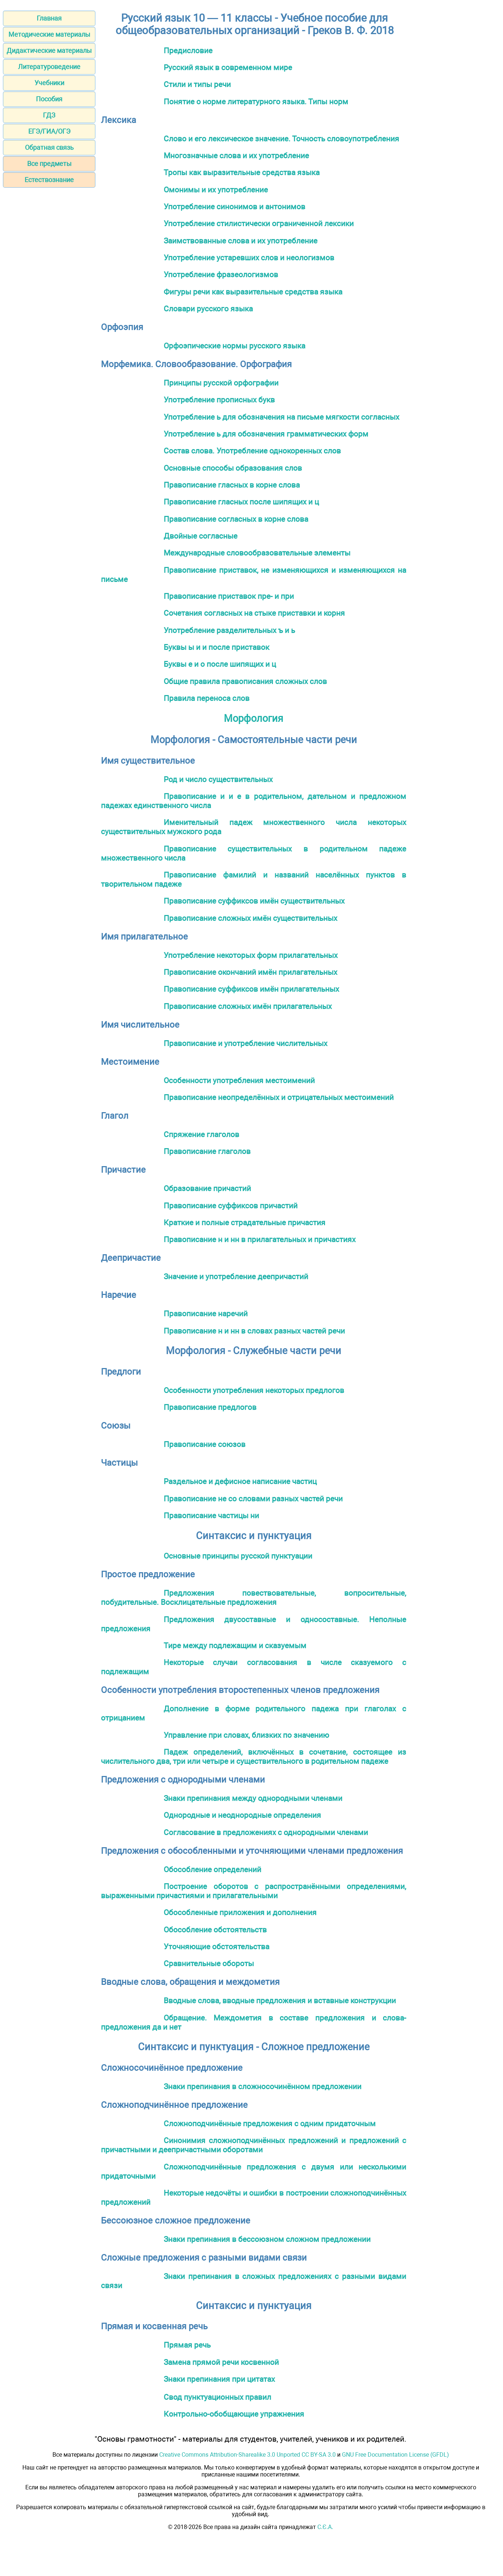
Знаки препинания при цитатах (219, 2379)
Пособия (49, 99)
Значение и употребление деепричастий (236, 1276)
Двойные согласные (200, 535)
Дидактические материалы (49, 50)
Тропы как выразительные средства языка (242, 172)
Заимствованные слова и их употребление (240, 240)
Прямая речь (187, 2344)
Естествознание (49, 180)
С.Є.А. (325, 2526)
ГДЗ (49, 115)
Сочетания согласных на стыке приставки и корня (254, 613)
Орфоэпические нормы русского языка (234, 345)
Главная (49, 18)
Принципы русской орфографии (221, 382)
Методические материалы (49, 34)
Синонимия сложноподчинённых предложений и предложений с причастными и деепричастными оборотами (253, 2145)
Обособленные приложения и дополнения (240, 1912)
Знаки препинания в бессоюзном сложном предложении (267, 2239)
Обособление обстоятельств (215, 1929)
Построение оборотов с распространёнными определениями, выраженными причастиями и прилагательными (253, 1891)
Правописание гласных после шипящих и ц (241, 501)
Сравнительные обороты (209, 1963)
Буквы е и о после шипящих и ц (220, 664)
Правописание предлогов (210, 1407)
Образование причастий (207, 1188)
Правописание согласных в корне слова (236, 519)
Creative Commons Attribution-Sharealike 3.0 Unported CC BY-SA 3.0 (247, 2454)
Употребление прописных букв (219, 399)
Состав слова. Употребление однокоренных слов (252, 450)
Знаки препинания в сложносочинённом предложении (262, 2086)
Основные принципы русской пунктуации (238, 1555)
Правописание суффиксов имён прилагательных (251, 989)
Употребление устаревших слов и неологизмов (249, 257)
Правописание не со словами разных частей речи (253, 1498)
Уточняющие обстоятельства (216, 1946)
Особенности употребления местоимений (239, 1080)
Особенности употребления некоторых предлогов (254, 1390)
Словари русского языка (208, 308)
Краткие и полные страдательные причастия (244, 1222)
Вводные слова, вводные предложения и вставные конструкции (280, 2000)
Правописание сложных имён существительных (250, 918)
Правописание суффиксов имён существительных (254, 900)
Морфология (253, 718)
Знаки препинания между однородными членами (253, 1798)
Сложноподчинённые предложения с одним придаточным (270, 2123)
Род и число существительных (218, 779)
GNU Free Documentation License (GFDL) (395, 2454)
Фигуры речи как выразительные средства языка (253, 291)
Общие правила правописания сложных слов (245, 681)
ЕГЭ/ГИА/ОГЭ (49, 131)
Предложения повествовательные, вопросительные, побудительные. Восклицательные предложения (253, 1597)
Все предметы (49, 163)
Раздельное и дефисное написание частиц (240, 1481)
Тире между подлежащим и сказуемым (235, 1645)
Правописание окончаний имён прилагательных (250, 972)
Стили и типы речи (197, 84)
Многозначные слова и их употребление (236, 155)
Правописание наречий (206, 1313)
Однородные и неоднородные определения (242, 1815)
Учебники (49, 83)
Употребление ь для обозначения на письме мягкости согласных (281, 417)
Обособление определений (212, 1869)
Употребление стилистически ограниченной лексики (259, 223)
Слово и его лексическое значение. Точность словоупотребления (281, 138)
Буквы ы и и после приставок (216, 647)
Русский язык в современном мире (228, 67)
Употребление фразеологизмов (221, 274)
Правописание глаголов (207, 1151)
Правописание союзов (204, 1444)
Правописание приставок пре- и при (229, 596)
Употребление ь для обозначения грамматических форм (266, 433)
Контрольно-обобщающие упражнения (234, 2413)
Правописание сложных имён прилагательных (248, 1006)
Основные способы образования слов (233, 468)
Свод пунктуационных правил (217, 2397)
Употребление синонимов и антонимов (234, 206)
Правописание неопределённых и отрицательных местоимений (279, 1097)
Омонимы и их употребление (216, 189)
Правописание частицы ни (211, 1515)
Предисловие (188, 50)
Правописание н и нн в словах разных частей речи (254, 1330)
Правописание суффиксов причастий (231, 1205)
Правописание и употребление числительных (245, 1043)
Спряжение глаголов (201, 1134)
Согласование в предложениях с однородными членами (266, 1832)
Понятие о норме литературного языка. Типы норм (256, 101)
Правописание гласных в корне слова (232, 484)
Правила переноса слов (206, 698)
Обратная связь (49, 147)
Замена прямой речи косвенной (221, 2362)
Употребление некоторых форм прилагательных (251, 955)
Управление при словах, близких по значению (246, 1735)
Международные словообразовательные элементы (257, 552)
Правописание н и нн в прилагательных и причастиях (260, 1239)
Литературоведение (49, 66)
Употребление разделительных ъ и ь (229, 630)
